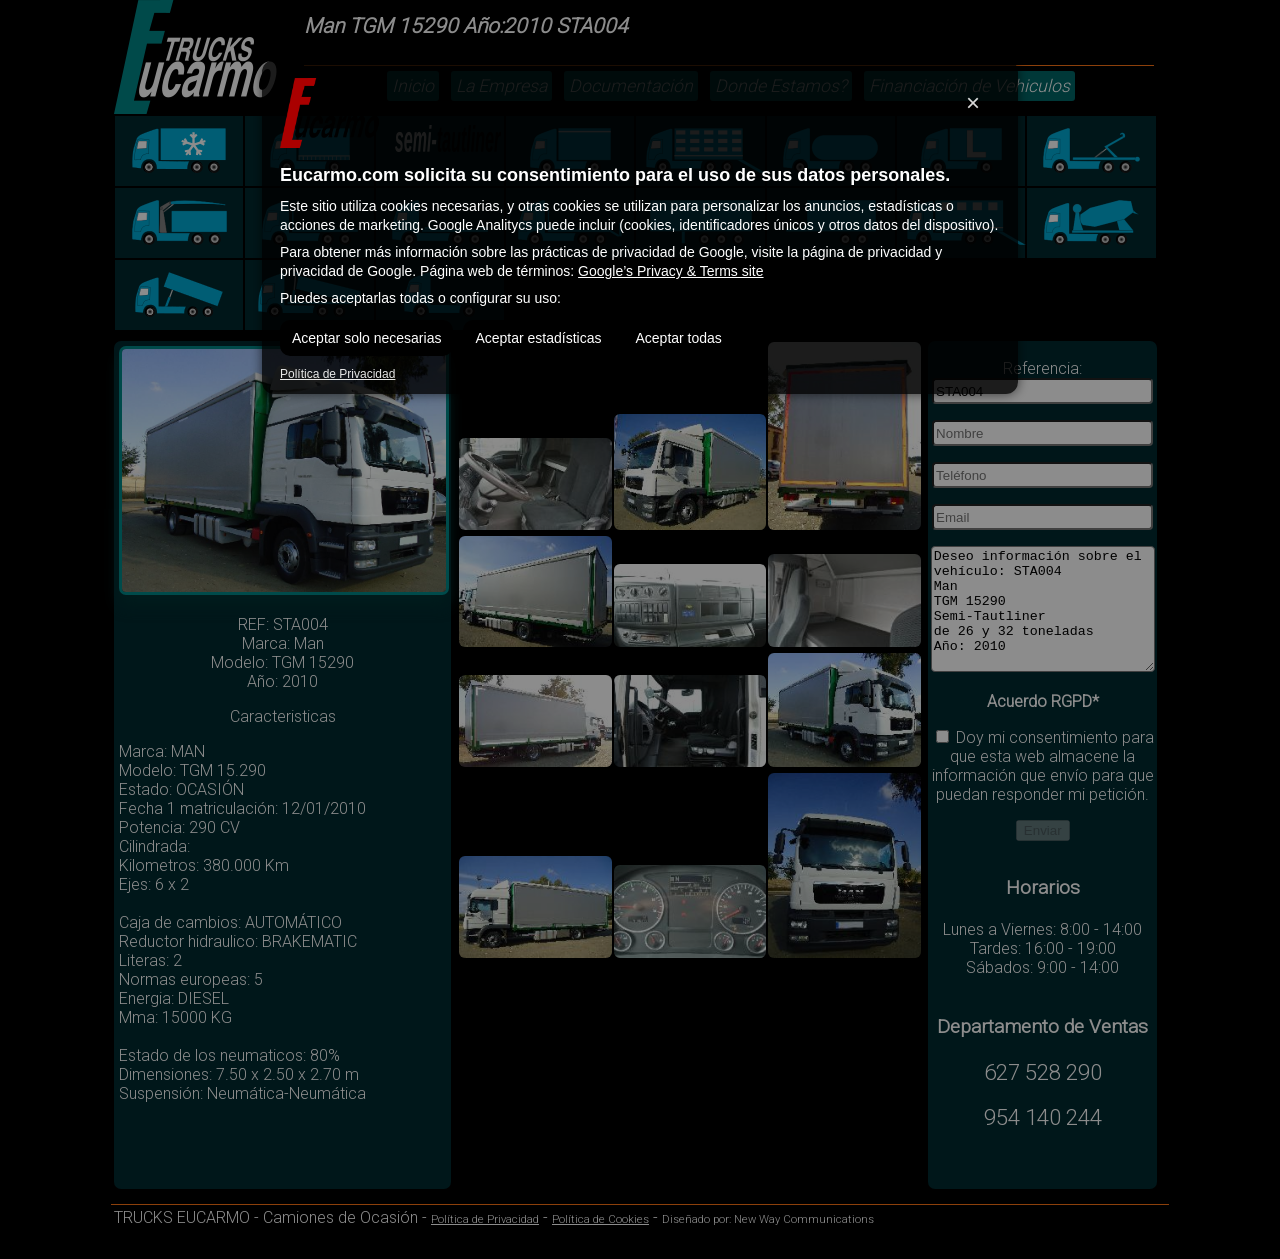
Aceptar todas (678, 338)
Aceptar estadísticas (538, 338)
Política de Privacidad (337, 374)
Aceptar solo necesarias (366, 338)
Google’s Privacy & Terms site (670, 271)
